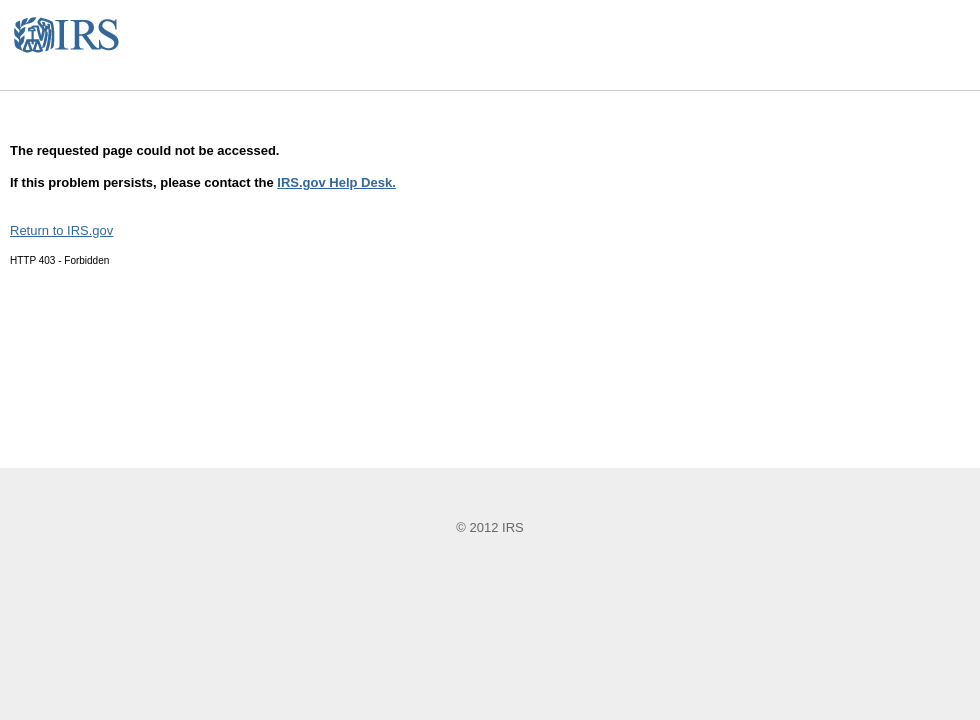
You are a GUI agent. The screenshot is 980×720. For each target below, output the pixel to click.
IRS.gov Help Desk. (336, 182)
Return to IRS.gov (61, 230)
